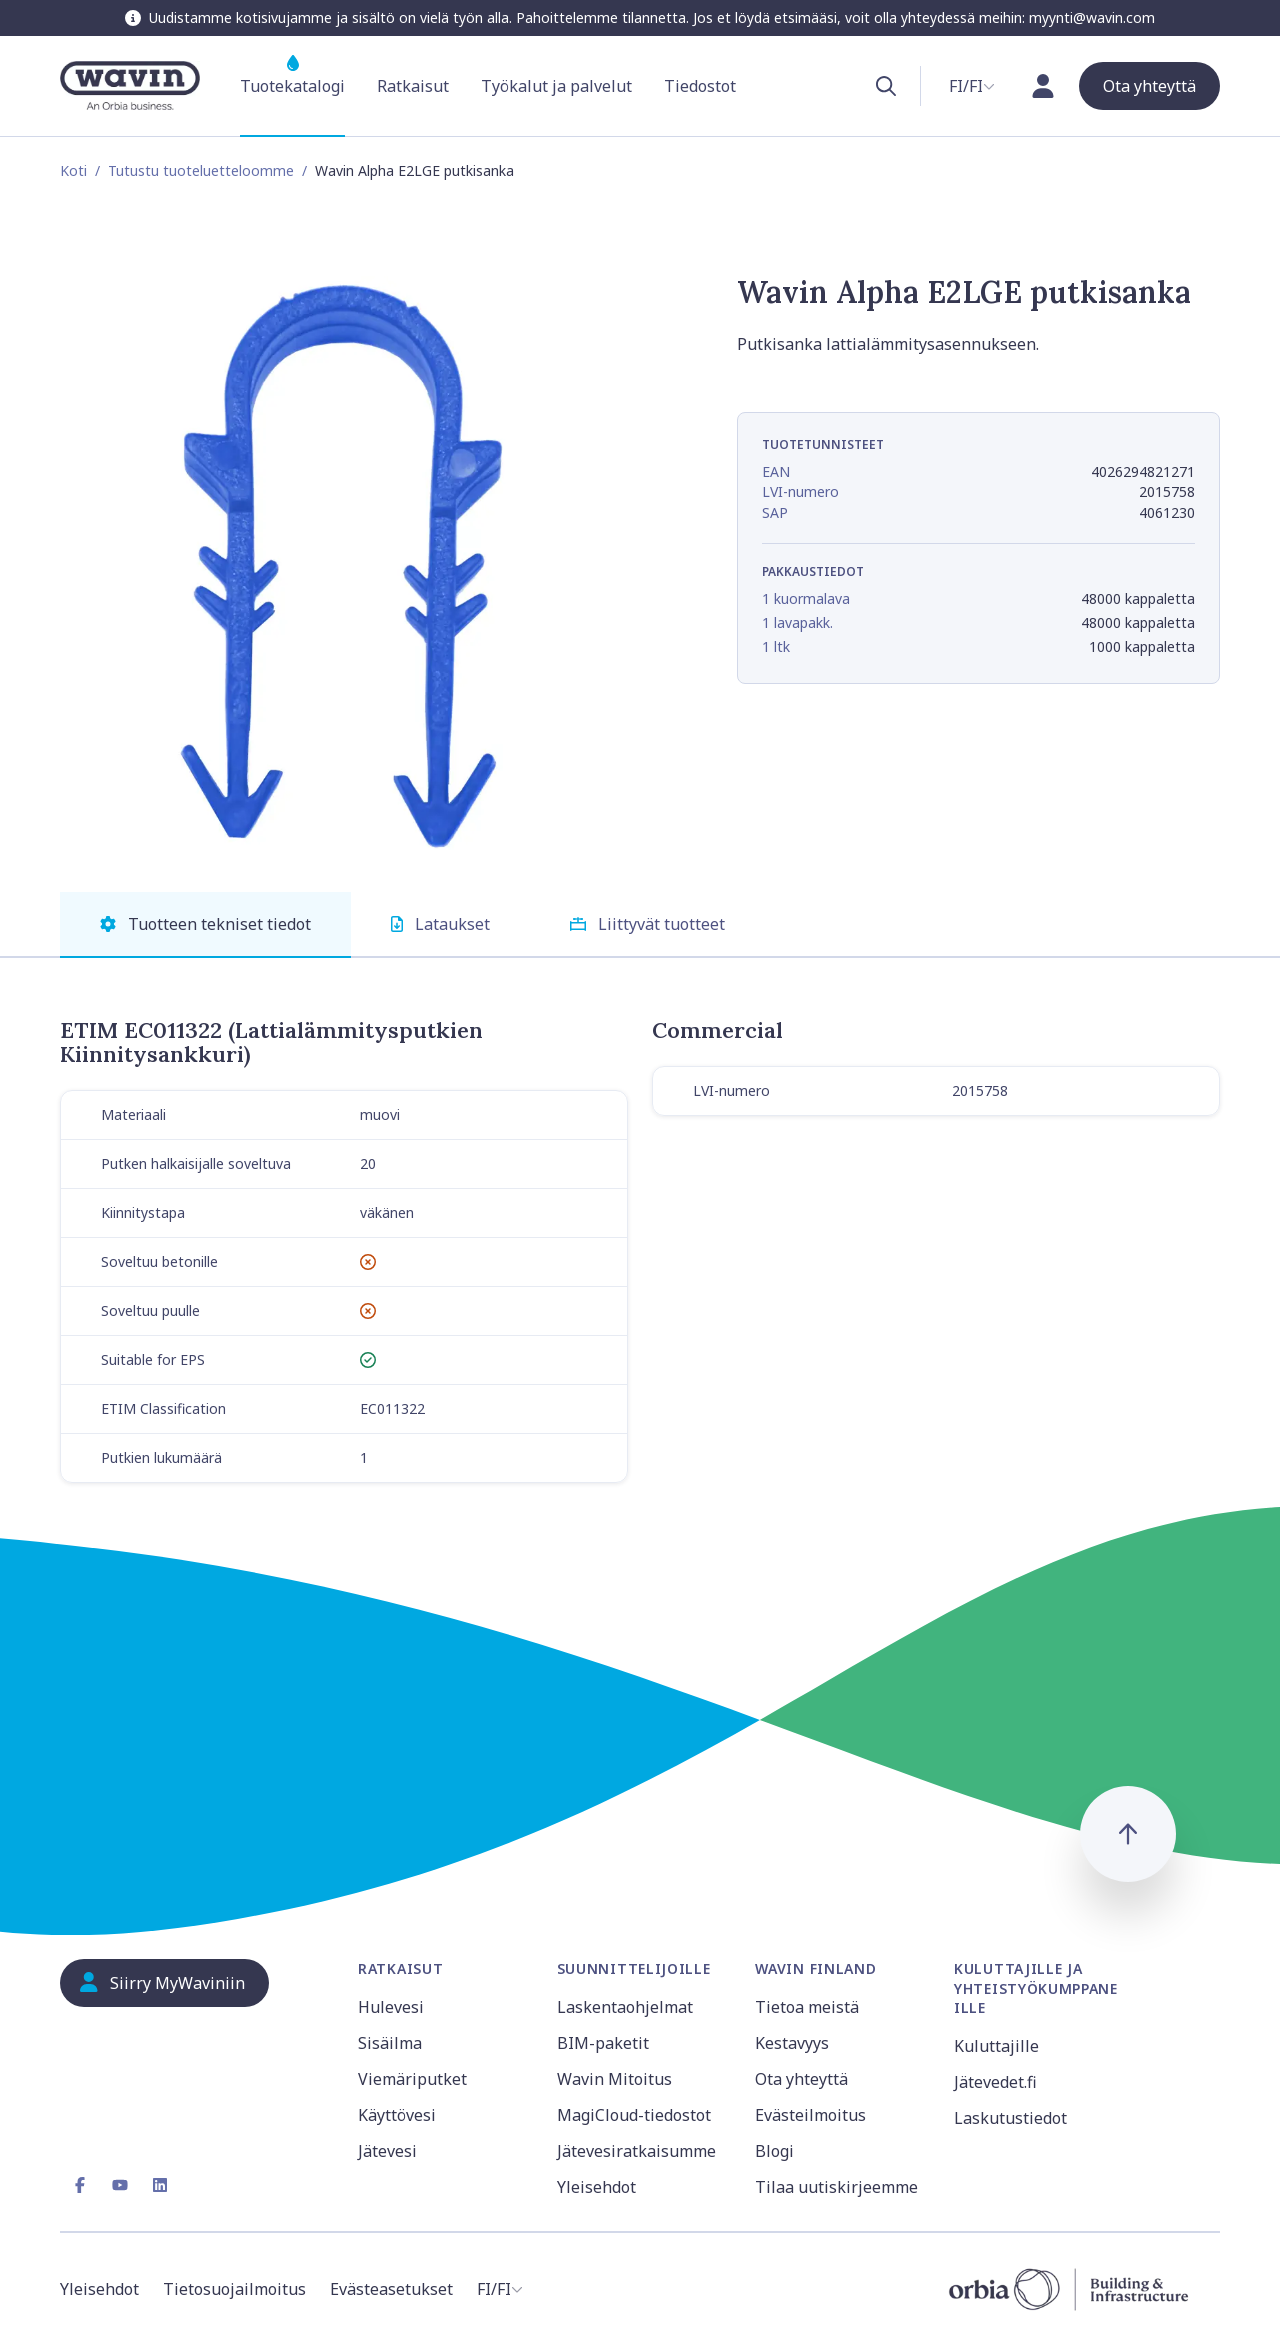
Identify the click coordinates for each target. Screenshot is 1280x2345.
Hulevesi (391, 2007)
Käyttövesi (397, 2115)
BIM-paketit (603, 2043)
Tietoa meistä (807, 2007)
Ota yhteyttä (801, 2079)
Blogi (774, 2151)
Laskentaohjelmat (625, 2007)
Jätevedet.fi (995, 2082)
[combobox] (972, 86)
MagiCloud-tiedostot (634, 2115)
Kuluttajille (996, 2046)
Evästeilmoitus (810, 2115)
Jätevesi (387, 2151)
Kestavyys (792, 2043)
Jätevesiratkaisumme (636, 2151)
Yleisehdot (596, 2187)
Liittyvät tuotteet (647, 924)
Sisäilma (390, 2043)
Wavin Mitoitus (614, 2079)
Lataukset (440, 924)
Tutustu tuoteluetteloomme (201, 170)
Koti (73, 170)
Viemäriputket (412, 2079)
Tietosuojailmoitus (234, 2289)
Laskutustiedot (1010, 2118)
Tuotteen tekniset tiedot (205, 924)
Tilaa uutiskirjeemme (836, 2187)
